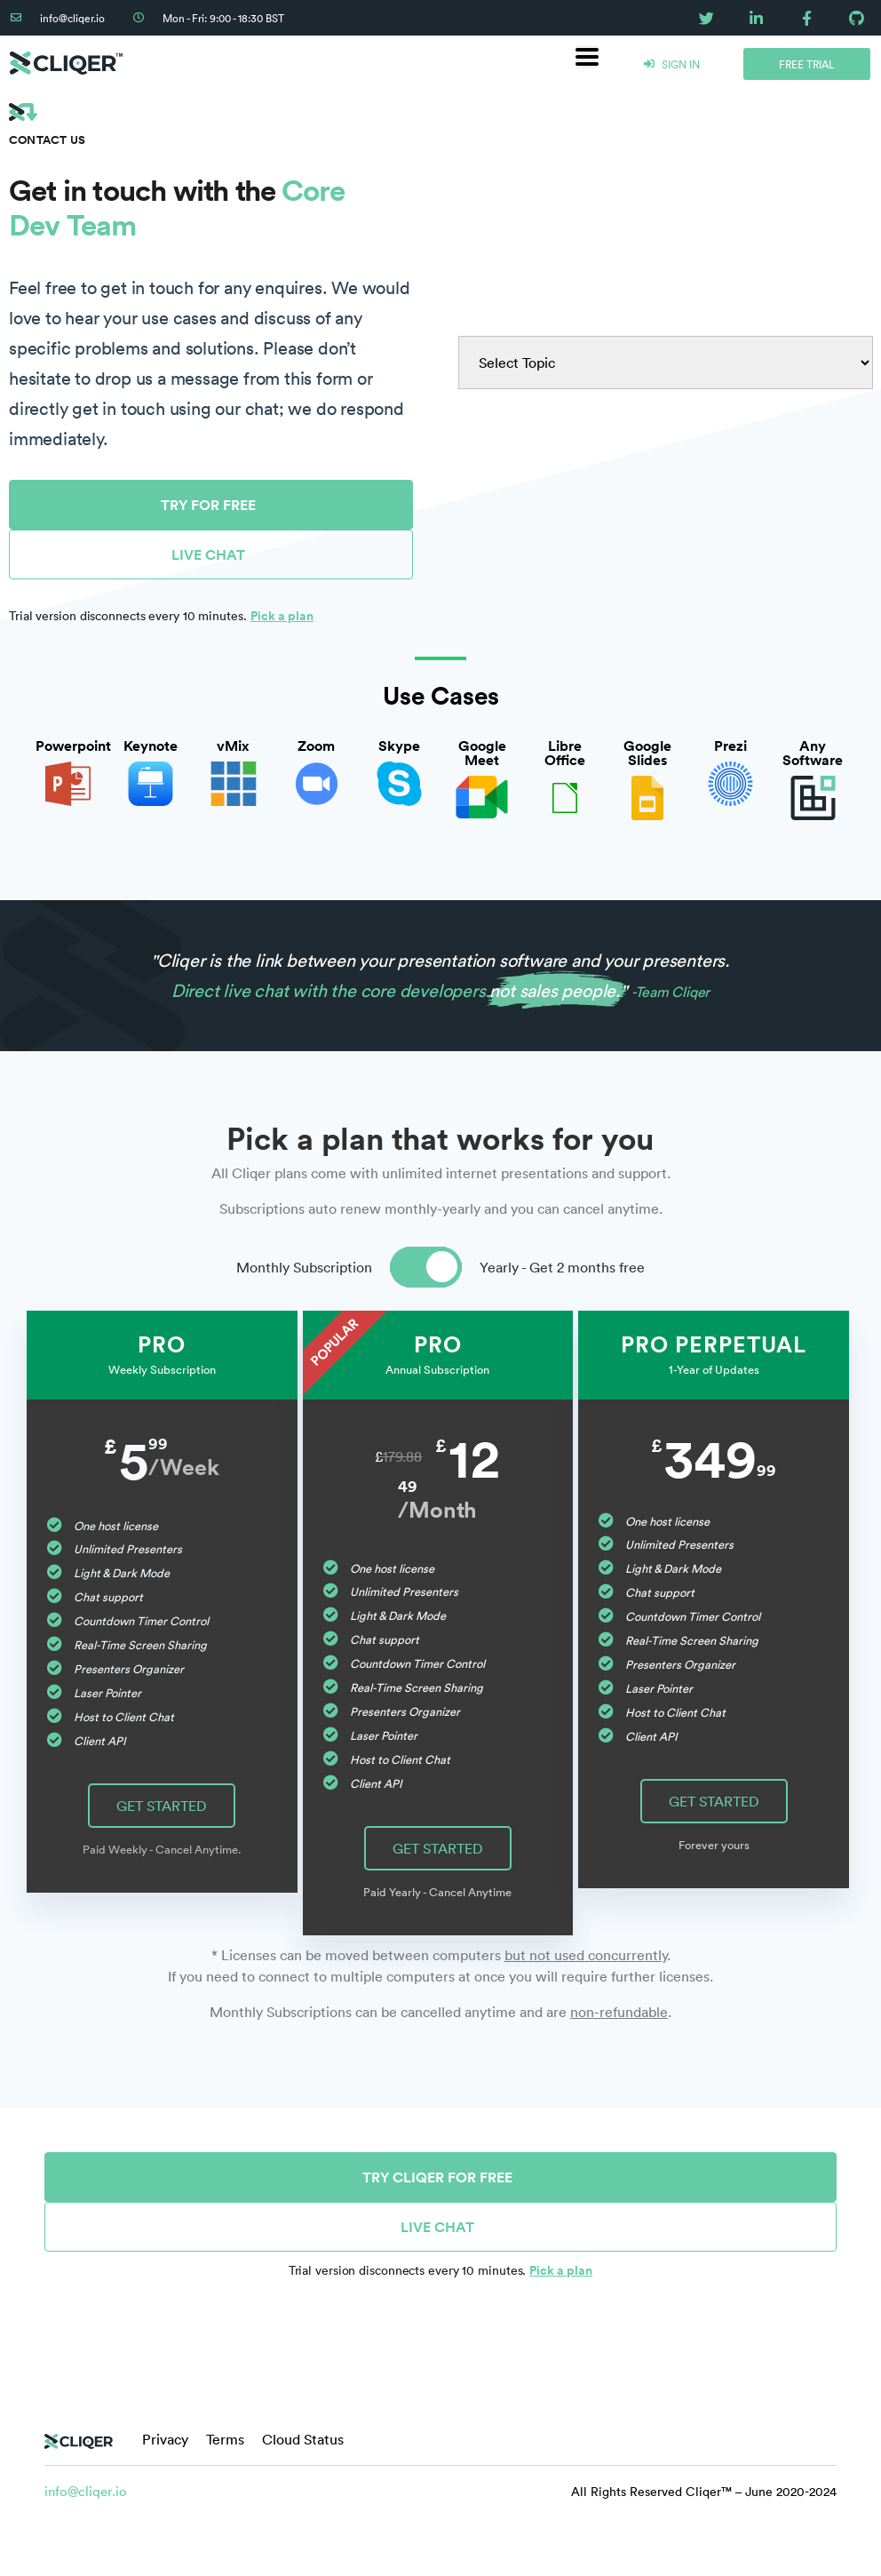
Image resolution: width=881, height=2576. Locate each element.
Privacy (165, 2439)
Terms (225, 2439)
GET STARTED (161, 1805)
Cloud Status (303, 2439)
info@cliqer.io (85, 2491)
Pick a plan (282, 616)
